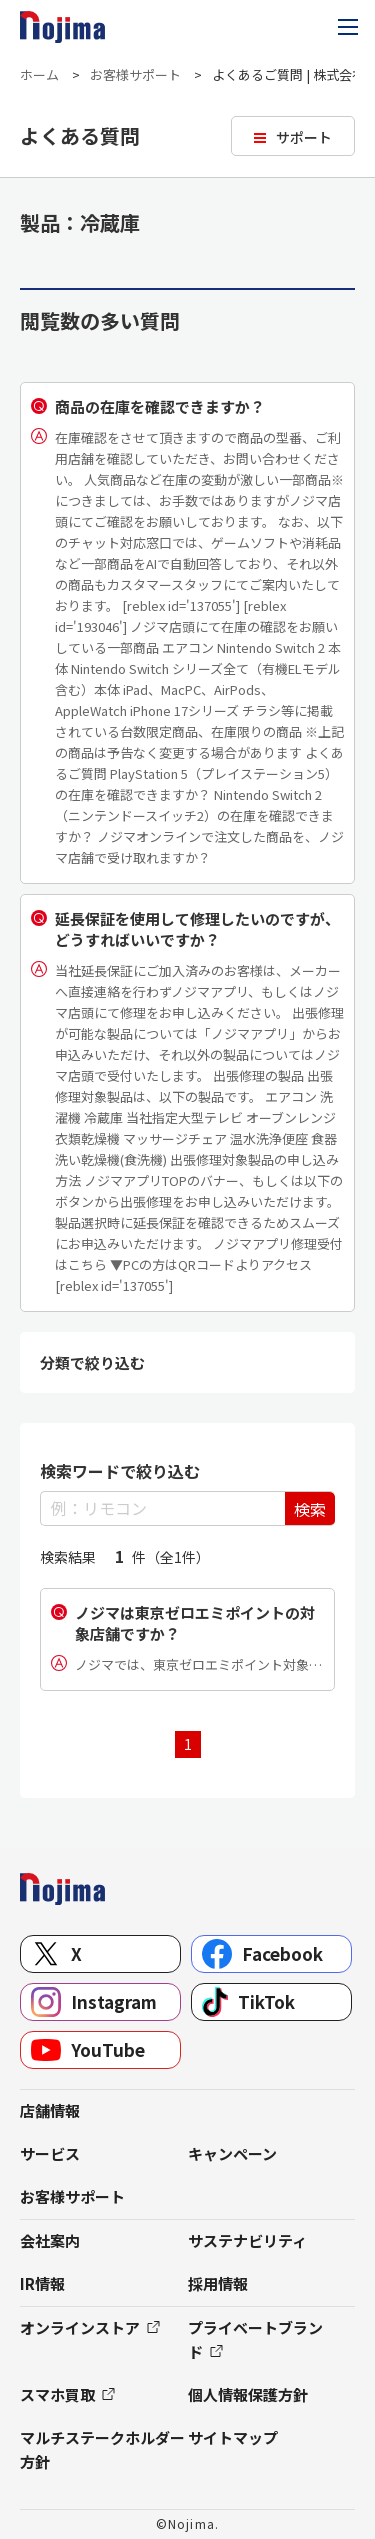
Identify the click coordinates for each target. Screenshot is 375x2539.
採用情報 (218, 2283)
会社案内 (50, 2240)
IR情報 (42, 2283)
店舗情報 (50, 2110)
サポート (304, 137)
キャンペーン (232, 2153)
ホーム (39, 74)
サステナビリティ (247, 2240)
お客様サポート (135, 74)
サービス (50, 2153)
